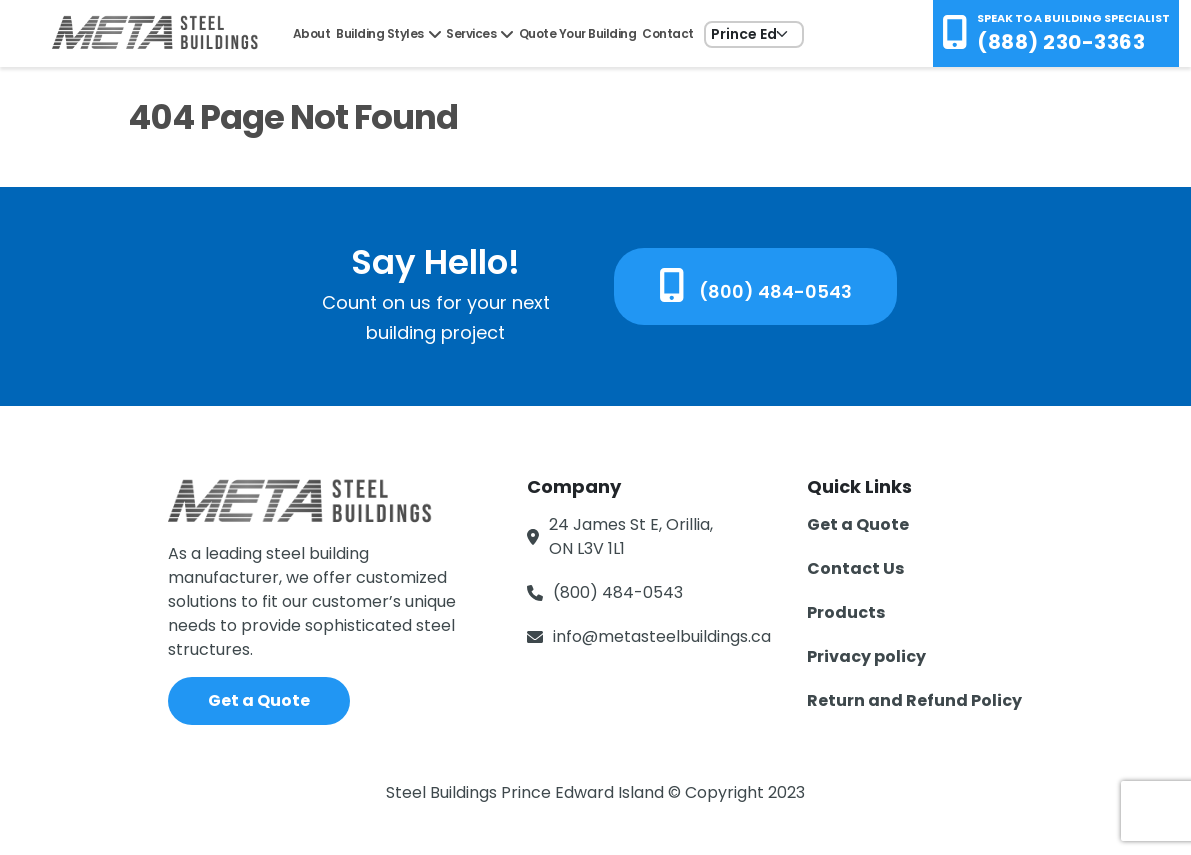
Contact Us (855, 568)
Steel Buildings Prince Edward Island (527, 792)
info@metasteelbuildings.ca (662, 636)
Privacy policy (866, 656)
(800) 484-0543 (755, 286)
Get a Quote (259, 700)
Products (846, 612)
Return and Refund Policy (914, 700)
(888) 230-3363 (1061, 42)
